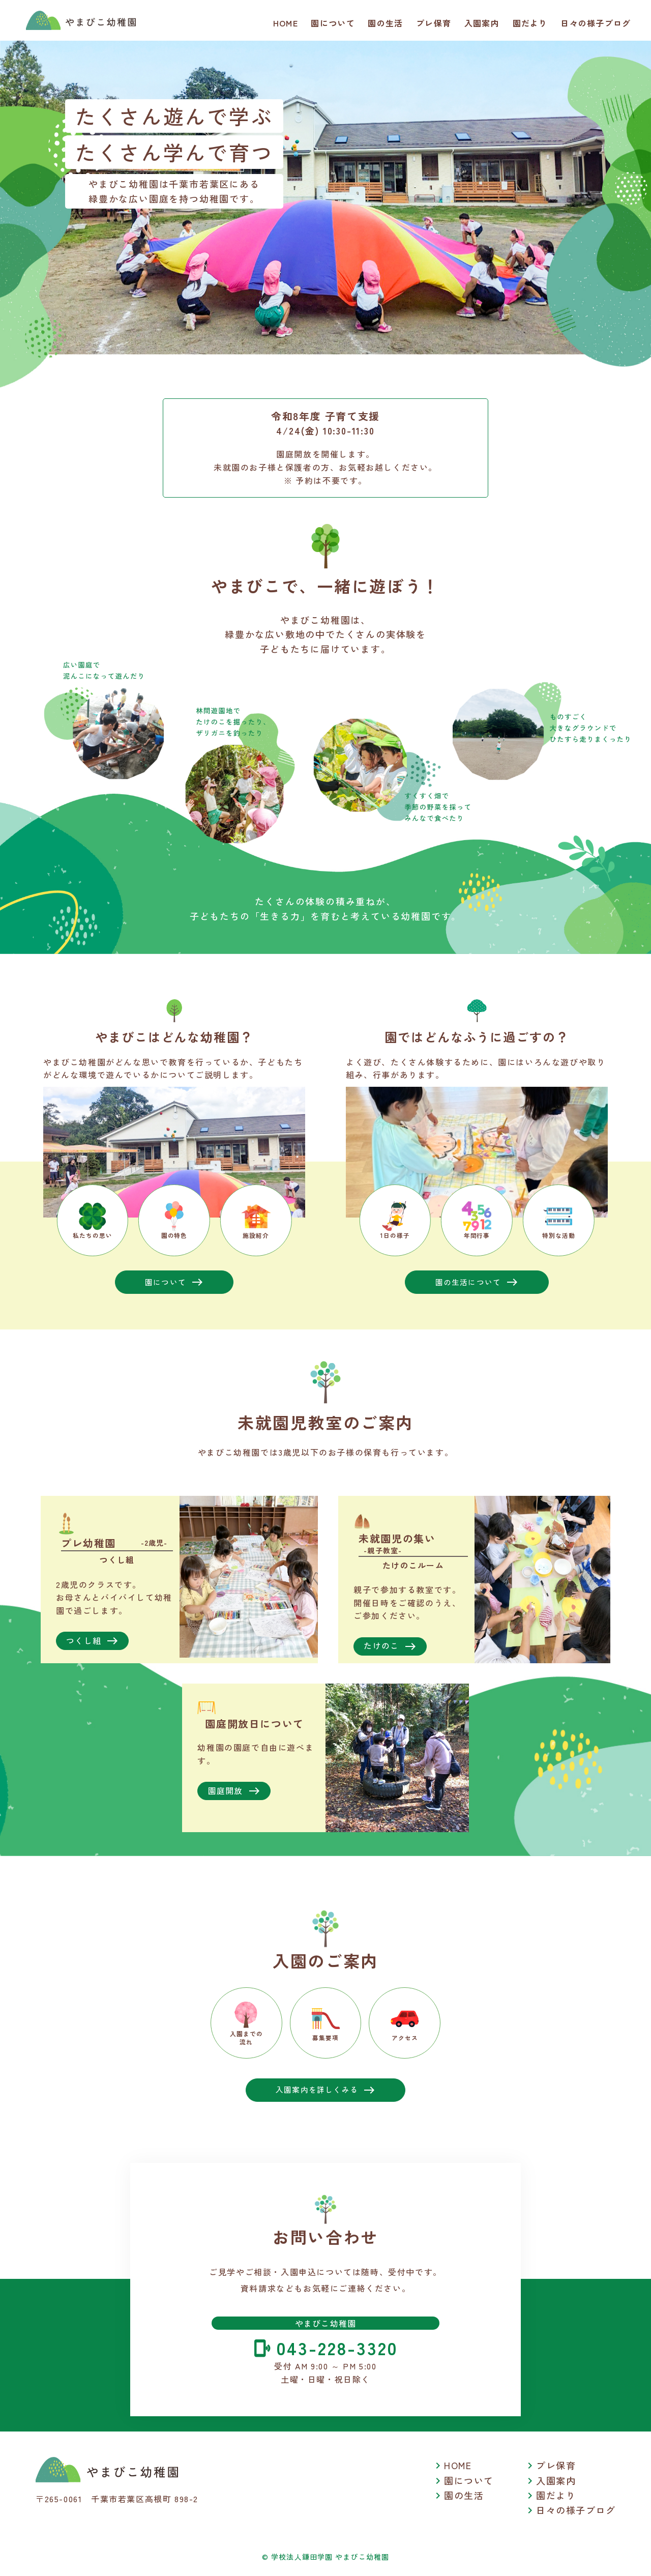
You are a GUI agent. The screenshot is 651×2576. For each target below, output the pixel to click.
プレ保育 (433, 23)
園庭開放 (234, 1792)
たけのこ (390, 1647)
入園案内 (481, 23)
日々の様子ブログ (595, 23)
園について (332, 23)
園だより (530, 23)
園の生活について (476, 1282)
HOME (285, 23)
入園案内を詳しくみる (325, 2098)
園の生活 (385, 23)
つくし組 (93, 1641)
